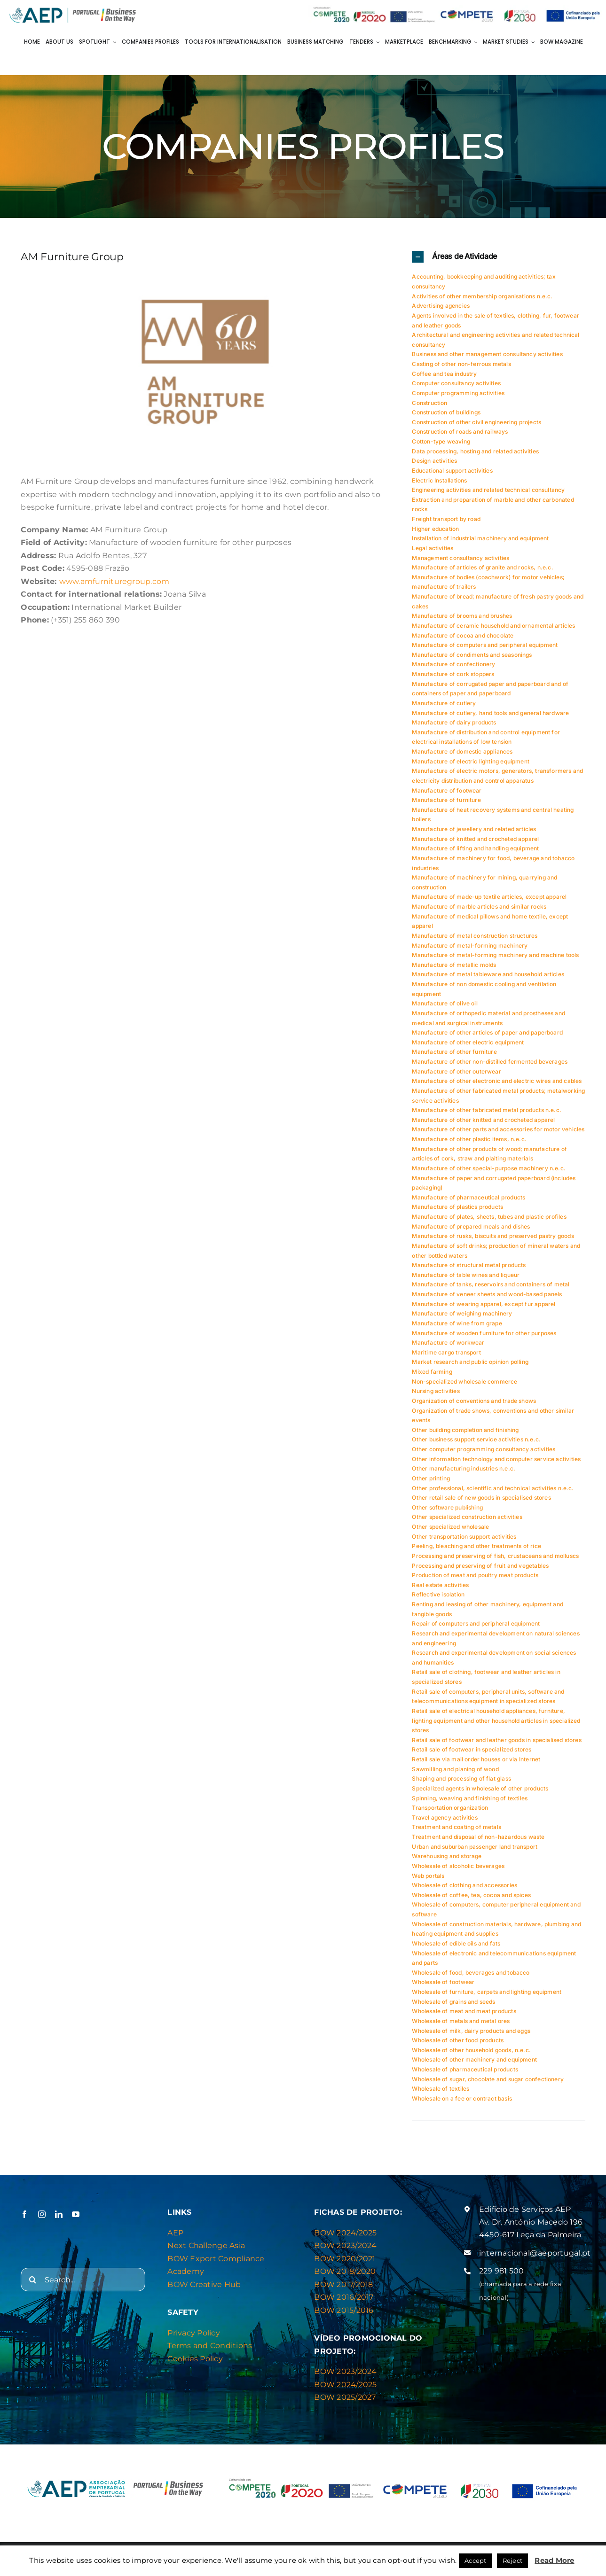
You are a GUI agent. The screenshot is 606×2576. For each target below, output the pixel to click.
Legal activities (432, 548)
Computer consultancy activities (456, 383)
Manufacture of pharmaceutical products (468, 1197)
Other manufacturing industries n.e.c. (463, 1468)
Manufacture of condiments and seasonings (472, 654)
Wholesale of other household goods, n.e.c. (471, 2050)
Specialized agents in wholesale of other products (480, 1788)
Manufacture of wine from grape (457, 1323)
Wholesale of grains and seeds (453, 2001)
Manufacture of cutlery (444, 703)
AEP (175, 2232)
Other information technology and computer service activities (496, 1459)
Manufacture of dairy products (454, 722)
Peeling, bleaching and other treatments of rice (476, 1545)
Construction (429, 402)
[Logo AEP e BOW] (72, 8)
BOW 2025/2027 (345, 2397)
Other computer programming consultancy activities (483, 1449)
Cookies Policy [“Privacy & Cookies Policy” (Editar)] (194, 2358)
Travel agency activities (444, 1817)
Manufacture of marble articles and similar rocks (479, 906)
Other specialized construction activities (467, 1516)
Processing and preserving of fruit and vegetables (480, 1565)
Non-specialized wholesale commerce (464, 1381)
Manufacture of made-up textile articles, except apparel (489, 896)
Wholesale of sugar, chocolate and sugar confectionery (488, 2079)
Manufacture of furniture (446, 799)
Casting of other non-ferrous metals (461, 363)
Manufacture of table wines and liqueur (465, 1274)
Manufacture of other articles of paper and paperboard (487, 1032)
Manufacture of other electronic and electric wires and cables (497, 1080)
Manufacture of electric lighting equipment (470, 761)
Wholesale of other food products (458, 2040)
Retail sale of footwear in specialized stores (471, 1749)
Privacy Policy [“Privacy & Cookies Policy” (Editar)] (193, 2332)
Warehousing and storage (446, 1856)
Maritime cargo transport (446, 1352)
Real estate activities (440, 1584)
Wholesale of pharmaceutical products (465, 2069)
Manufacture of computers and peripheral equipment (485, 644)
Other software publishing (447, 1507)
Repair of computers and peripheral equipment (476, 1623)
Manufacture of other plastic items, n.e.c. (469, 1139)
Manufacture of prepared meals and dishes (471, 1226)
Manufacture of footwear (446, 790)
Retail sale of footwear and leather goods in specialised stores (496, 1739)
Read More (554, 2560)
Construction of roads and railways (460, 431)
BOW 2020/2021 (344, 2258)
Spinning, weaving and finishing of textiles (469, 1798)
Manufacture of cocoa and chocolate (462, 635)
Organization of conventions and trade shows (474, 1400)
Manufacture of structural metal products (469, 1265)
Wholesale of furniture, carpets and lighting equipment (486, 1991)
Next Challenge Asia (206, 2245)
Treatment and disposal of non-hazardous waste (478, 1836)
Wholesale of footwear (443, 1981)
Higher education (435, 528)
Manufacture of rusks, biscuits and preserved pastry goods (493, 1235)
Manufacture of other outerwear (456, 1071)
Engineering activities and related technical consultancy (488, 489)
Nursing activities (435, 1390)
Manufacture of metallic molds (454, 964)
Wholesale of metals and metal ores (461, 2020)
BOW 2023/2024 (345, 2245)
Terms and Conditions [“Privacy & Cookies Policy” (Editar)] (209, 2345)
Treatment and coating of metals (456, 1826)
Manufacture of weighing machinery (462, 1313)
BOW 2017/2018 (343, 2284)
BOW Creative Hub (204, 2284)
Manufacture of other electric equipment (468, 1042)
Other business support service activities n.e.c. (476, 1439)
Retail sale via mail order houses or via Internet (476, 1759)
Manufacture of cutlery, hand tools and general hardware (490, 712)
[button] (498, 256)
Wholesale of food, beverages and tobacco (470, 1972)
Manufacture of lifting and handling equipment (475, 848)
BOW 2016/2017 (343, 2297)
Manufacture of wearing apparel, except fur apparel (483, 1303)
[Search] (32, 2279)
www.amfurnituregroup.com (114, 581)
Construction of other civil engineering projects (476, 422)
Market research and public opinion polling (470, 1361)
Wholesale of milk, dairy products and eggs (471, 2030)
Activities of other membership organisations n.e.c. (482, 296)
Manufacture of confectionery (453, 664)
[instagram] (42, 2214)
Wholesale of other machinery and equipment (474, 2059)
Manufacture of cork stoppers (453, 673)
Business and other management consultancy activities (487, 354)
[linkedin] (59, 2214)
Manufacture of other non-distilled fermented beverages (489, 1061)
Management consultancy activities (460, 557)
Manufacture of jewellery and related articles (474, 829)
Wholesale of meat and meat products (464, 2011)
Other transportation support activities (464, 1536)
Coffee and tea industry (444, 373)
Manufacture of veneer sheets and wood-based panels (487, 1294)
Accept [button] (475, 2560)
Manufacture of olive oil (444, 1003)
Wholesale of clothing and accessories (464, 1885)
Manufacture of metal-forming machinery (469, 945)
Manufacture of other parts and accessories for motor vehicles (498, 1129)
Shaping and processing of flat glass (461, 1778)
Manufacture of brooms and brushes (462, 615)
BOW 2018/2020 (345, 2271)
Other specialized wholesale (450, 1526)
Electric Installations (439, 480)
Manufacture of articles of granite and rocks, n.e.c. (482, 567)
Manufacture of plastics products (457, 1206)
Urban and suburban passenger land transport (474, 1846)
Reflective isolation (438, 1594)
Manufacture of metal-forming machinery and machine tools (495, 954)
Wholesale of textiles (440, 2088)
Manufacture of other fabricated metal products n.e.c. (486, 1109)
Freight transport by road (446, 518)
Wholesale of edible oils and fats (456, 1943)
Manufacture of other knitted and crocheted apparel (483, 1119)
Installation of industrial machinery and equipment (480, 538)
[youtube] (75, 2214)
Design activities (434, 460)
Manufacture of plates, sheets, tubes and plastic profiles (489, 1216)
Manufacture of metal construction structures (474, 935)
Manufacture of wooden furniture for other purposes (484, 1333)
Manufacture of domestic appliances (462, 751)
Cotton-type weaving (441, 441)
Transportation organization (450, 1807)
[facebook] (24, 2214)
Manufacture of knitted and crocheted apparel (475, 838)
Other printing (431, 1478)
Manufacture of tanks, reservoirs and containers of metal (490, 1284)
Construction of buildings (446, 412)
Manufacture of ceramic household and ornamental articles (493, 625)
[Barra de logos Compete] (456, 8)
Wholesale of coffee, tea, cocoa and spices (471, 1895)
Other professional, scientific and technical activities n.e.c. (493, 1488)
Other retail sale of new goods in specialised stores (481, 1497)
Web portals (428, 1875)
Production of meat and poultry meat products (475, 1575)
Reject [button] (512, 2560)
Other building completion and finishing (465, 1429)
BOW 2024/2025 (345, 2232)
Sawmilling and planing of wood (455, 1769)
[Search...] (83, 2279)
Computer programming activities (458, 393)
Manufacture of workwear (448, 1342)
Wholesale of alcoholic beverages (458, 1865)
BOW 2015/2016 (343, 2310)
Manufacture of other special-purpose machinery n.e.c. (489, 1168)
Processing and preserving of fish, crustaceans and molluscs (495, 1555)
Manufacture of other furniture (454, 1051)
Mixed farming (432, 1371)
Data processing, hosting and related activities (475, 451)
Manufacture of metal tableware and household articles (488, 974)
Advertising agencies (441, 305)
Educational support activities (452, 470)
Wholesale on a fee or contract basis (462, 2098)
